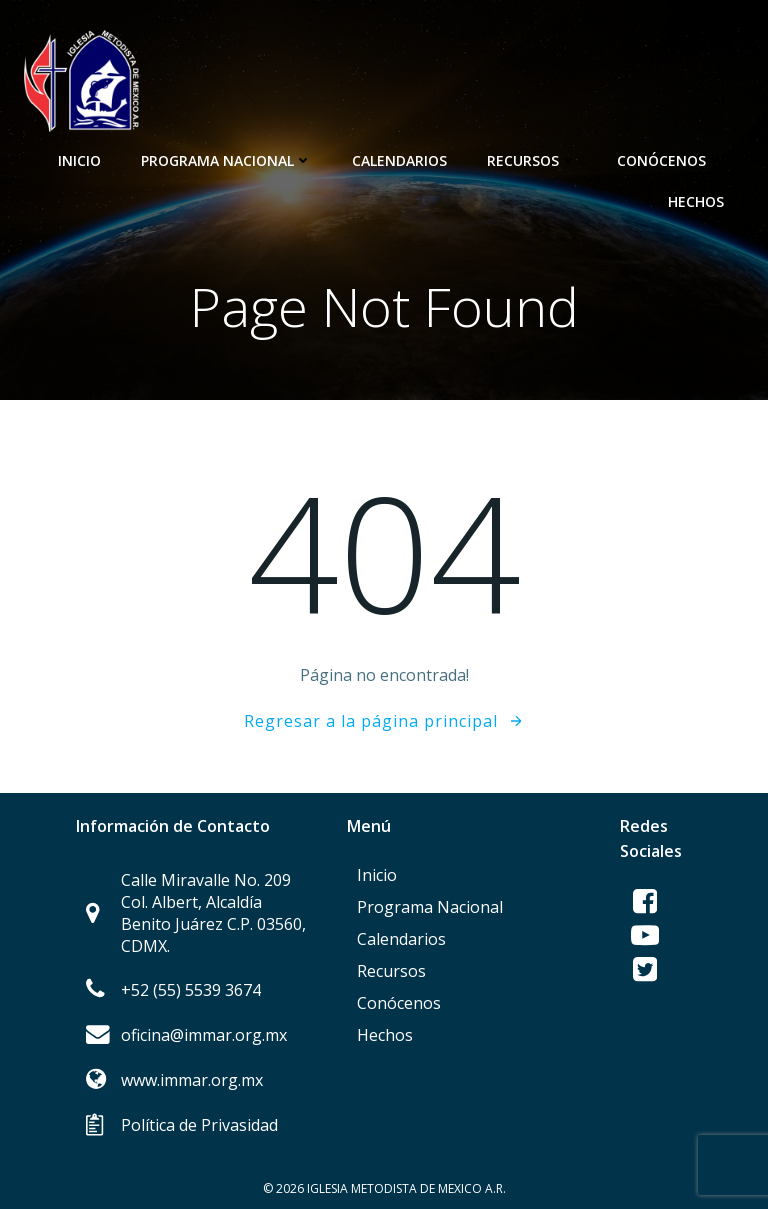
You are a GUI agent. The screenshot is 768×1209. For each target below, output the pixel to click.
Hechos (696, 201)
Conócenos (670, 160)
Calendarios (399, 160)
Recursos (532, 160)
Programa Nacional (226, 160)
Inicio (79, 160)
